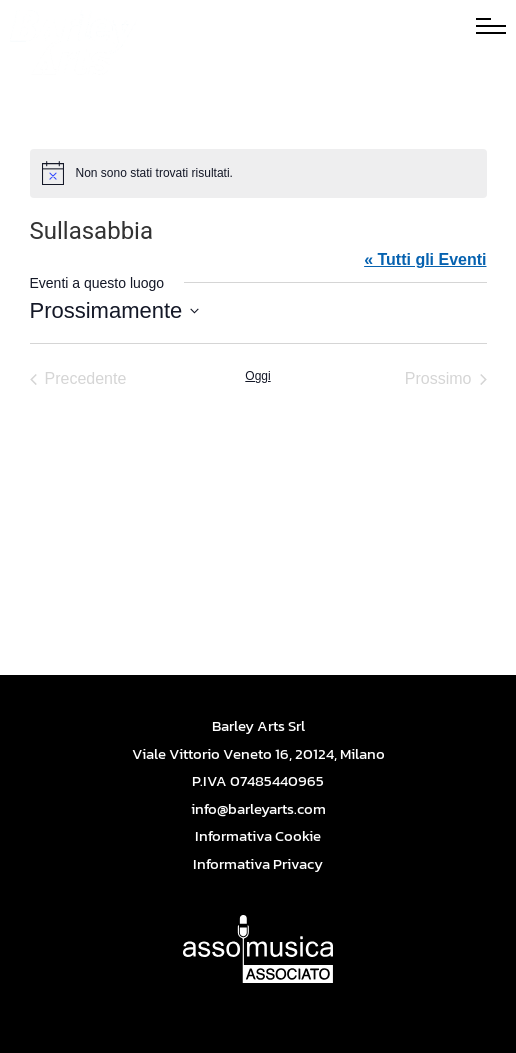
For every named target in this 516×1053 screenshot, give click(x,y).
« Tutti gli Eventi (425, 259)
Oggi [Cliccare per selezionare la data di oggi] (257, 376)
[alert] (258, 173)
